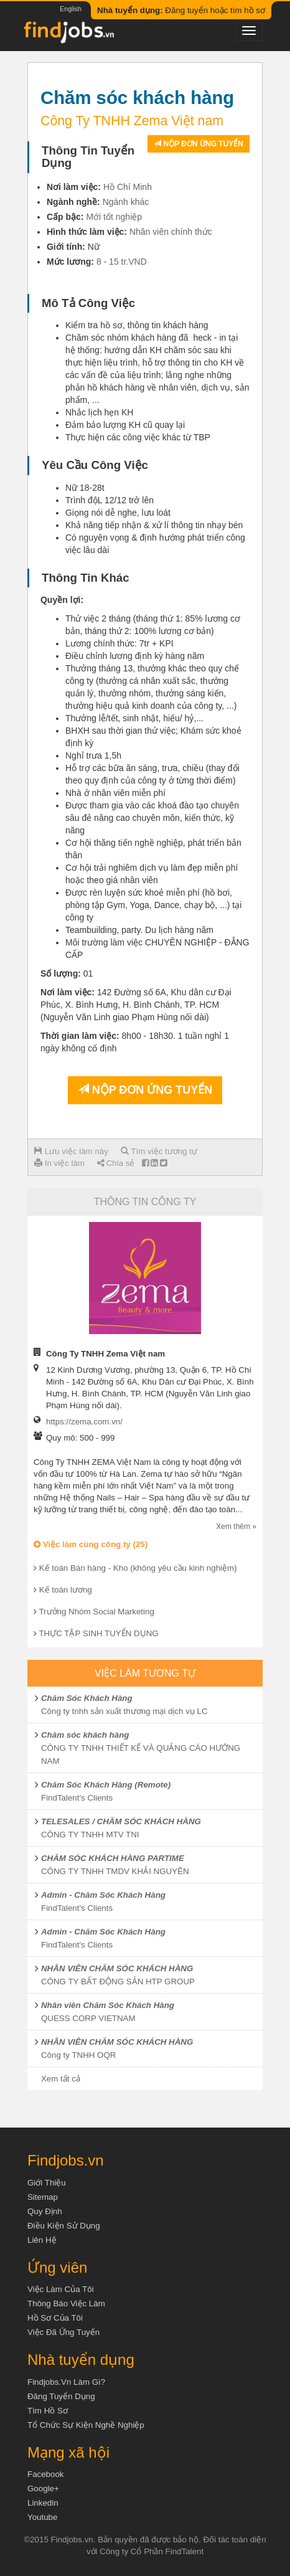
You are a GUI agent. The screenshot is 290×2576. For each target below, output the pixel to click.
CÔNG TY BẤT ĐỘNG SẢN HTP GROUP (118, 1981)
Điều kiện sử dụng (63, 2225)
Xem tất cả (60, 2078)
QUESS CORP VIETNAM (88, 2018)
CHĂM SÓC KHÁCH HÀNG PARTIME (112, 1858)
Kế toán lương (65, 1589)
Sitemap (42, 2197)
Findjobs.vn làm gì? (66, 2382)
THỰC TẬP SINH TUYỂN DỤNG (98, 1633)
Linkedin (42, 2502)
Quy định (44, 2211)
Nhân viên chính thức (170, 232)
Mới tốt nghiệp (114, 217)
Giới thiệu (46, 2182)
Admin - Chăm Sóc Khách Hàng (103, 1895)
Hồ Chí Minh (127, 187)
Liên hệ (42, 2240)
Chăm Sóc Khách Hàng (87, 1698)
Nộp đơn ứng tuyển (198, 144)
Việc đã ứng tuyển (63, 2332)
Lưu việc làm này (71, 1151)
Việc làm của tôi (60, 2289)
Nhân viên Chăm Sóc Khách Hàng (107, 2005)
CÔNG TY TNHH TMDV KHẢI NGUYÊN (115, 1871)
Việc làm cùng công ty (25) (90, 1544)
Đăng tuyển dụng (61, 2396)
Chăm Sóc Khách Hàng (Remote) (106, 1784)
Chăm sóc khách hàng (85, 1735)
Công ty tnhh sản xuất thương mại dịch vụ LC (124, 1711)
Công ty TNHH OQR (78, 2055)
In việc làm (59, 1163)
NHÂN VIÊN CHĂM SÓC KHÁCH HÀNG (117, 1968)
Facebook (45, 2474)
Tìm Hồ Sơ (47, 2410)
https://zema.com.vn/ (84, 1421)
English (71, 8)
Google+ (43, 2488)
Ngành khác (126, 202)
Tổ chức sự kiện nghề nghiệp (85, 2425)
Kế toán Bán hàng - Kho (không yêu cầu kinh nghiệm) (138, 1568)
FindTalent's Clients (77, 1797)
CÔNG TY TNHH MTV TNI (90, 1834)
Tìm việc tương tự (159, 1151)
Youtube (42, 2517)
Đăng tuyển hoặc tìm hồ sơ (181, 10)
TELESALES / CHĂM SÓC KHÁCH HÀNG (121, 1821)
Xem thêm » (236, 1526)
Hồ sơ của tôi (55, 2318)
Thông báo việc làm (66, 2303)
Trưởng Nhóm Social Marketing (96, 1611)
